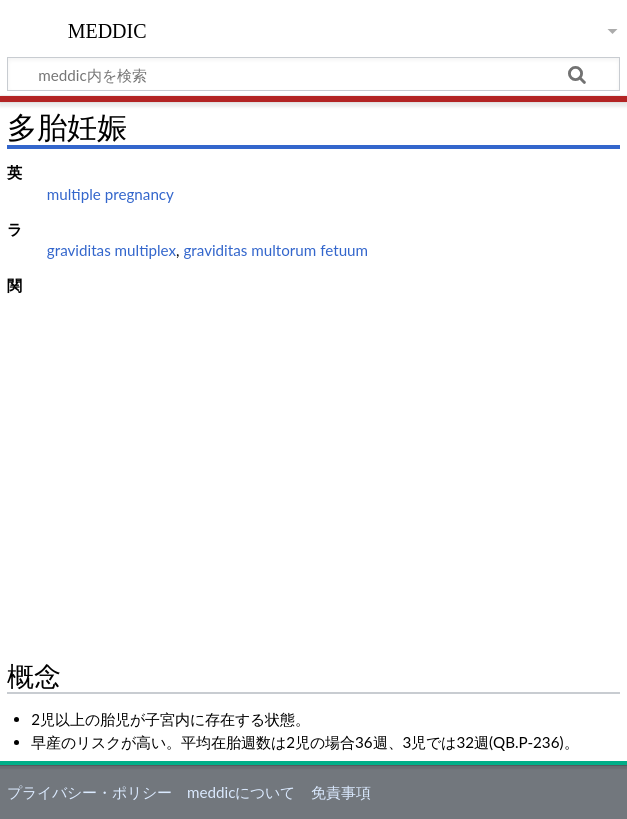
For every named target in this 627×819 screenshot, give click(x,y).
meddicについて (241, 792)
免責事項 (341, 792)
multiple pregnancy (110, 194)
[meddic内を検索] (313, 74)
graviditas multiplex (111, 250)
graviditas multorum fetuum (275, 250)
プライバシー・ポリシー (89, 792)
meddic (107, 29)
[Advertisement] (313, 450)
